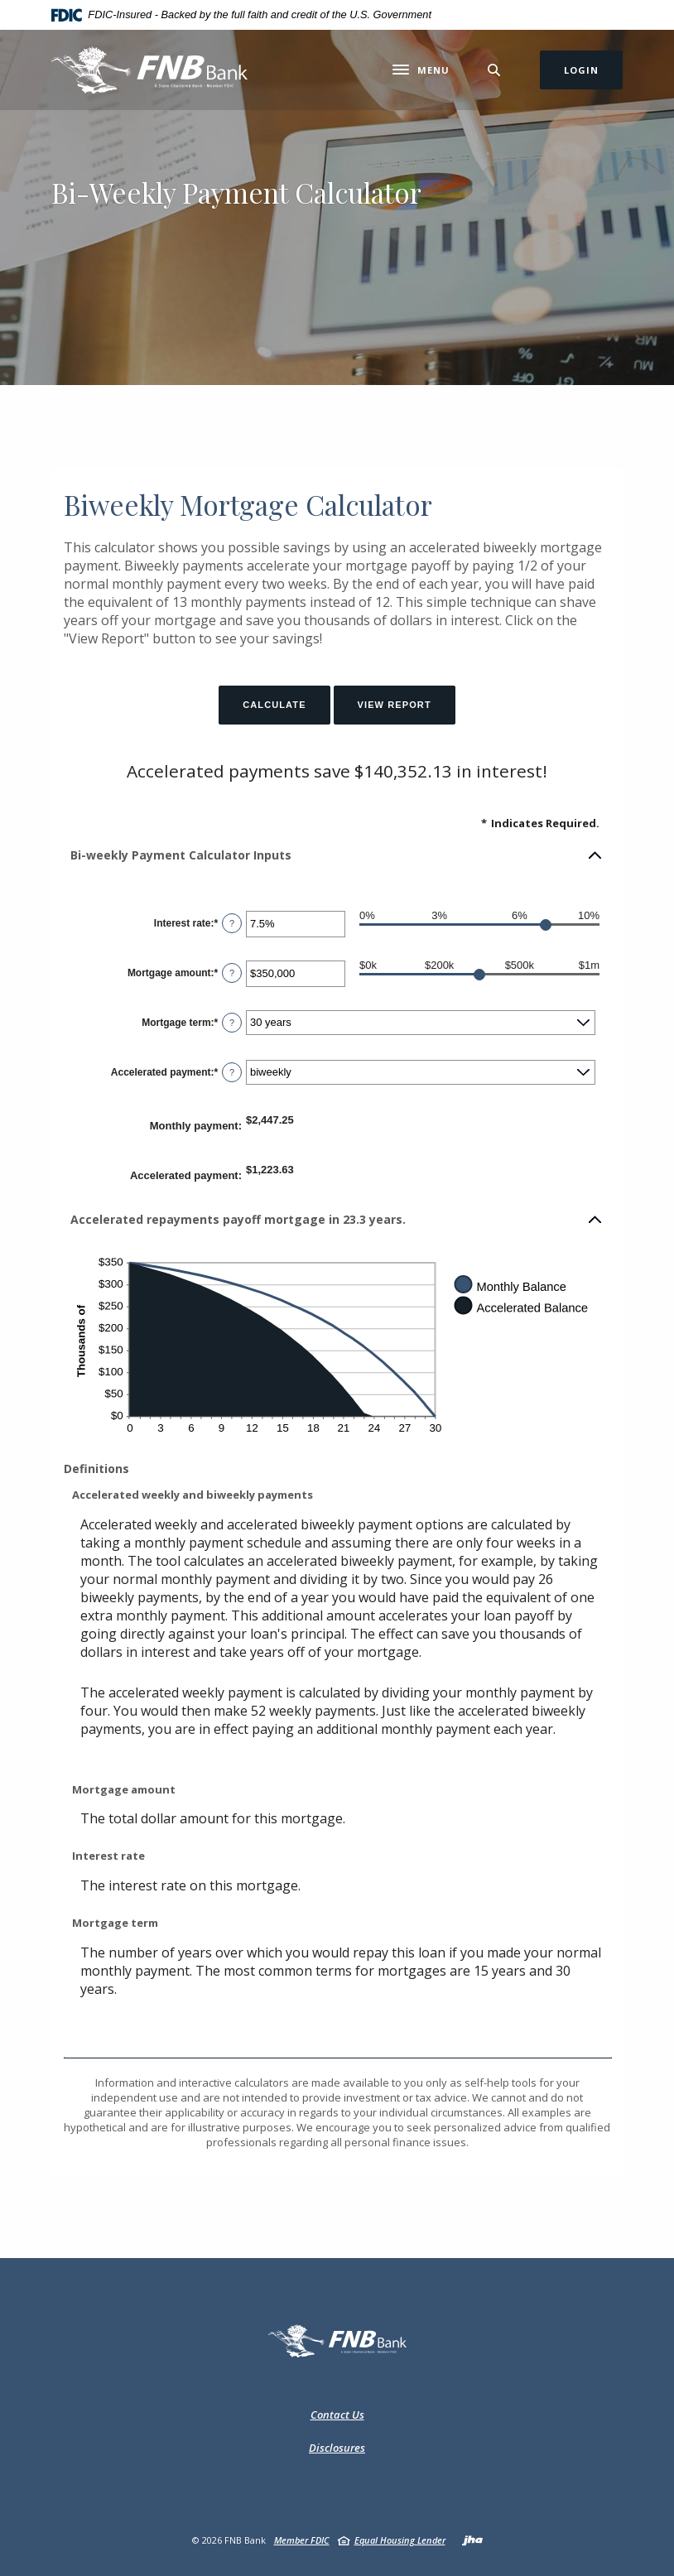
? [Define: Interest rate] (231, 923)
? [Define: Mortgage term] (231, 1023)
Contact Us (337, 2414)
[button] (337, 855)
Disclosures (337, 2447)
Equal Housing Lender (399, 2540)
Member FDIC (302, 2540)
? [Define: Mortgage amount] (231, 973)
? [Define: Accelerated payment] (231, 1072)
